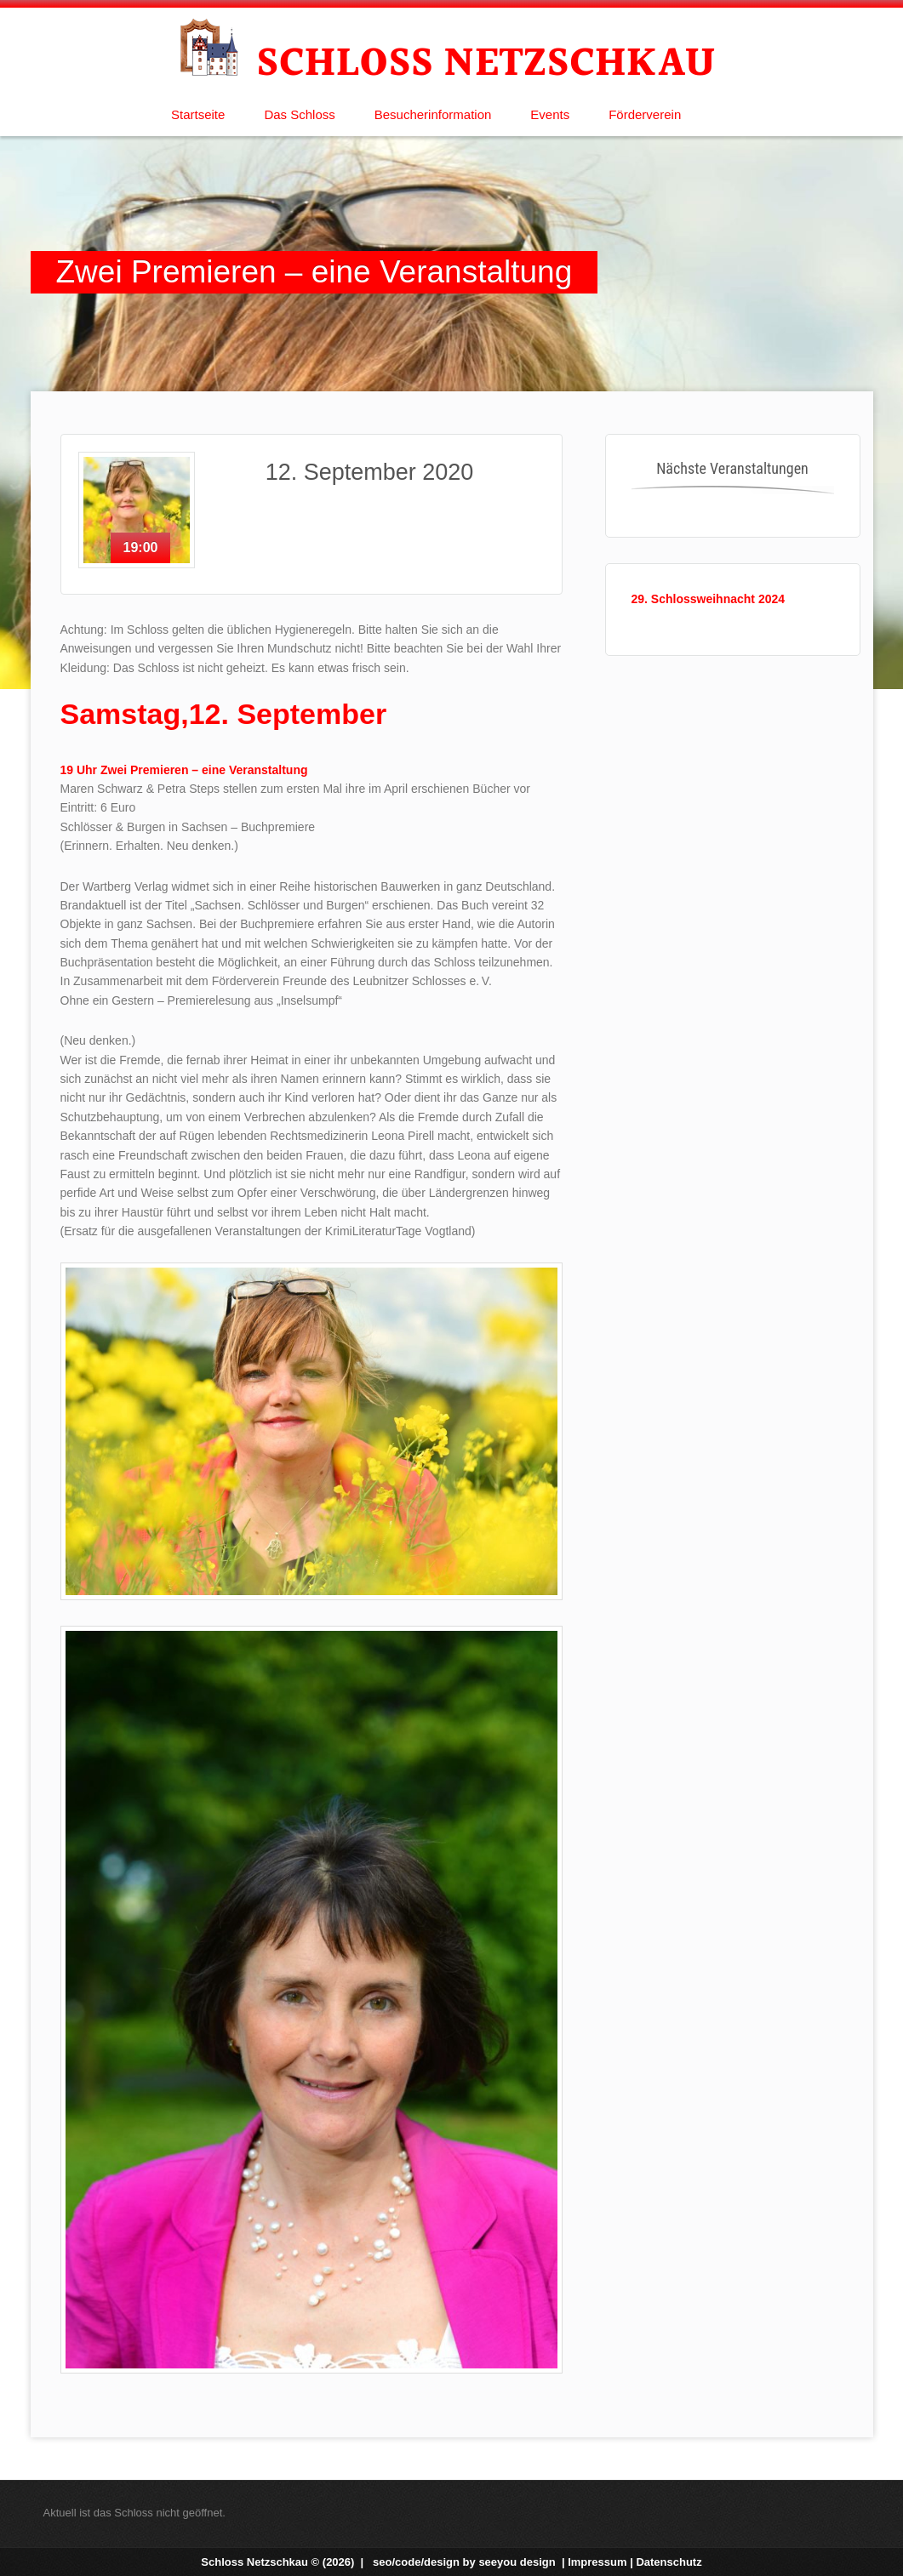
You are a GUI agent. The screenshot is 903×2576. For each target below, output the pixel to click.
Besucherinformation (433, 114)
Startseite (198, 114)
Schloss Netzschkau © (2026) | (284, 2562)
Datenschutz (668, 2562)
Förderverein (645, 114)
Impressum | (602, 2562)
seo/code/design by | (470, 2562)
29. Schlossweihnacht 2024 (709, 599)
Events (549, 114)
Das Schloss (299, 114)
